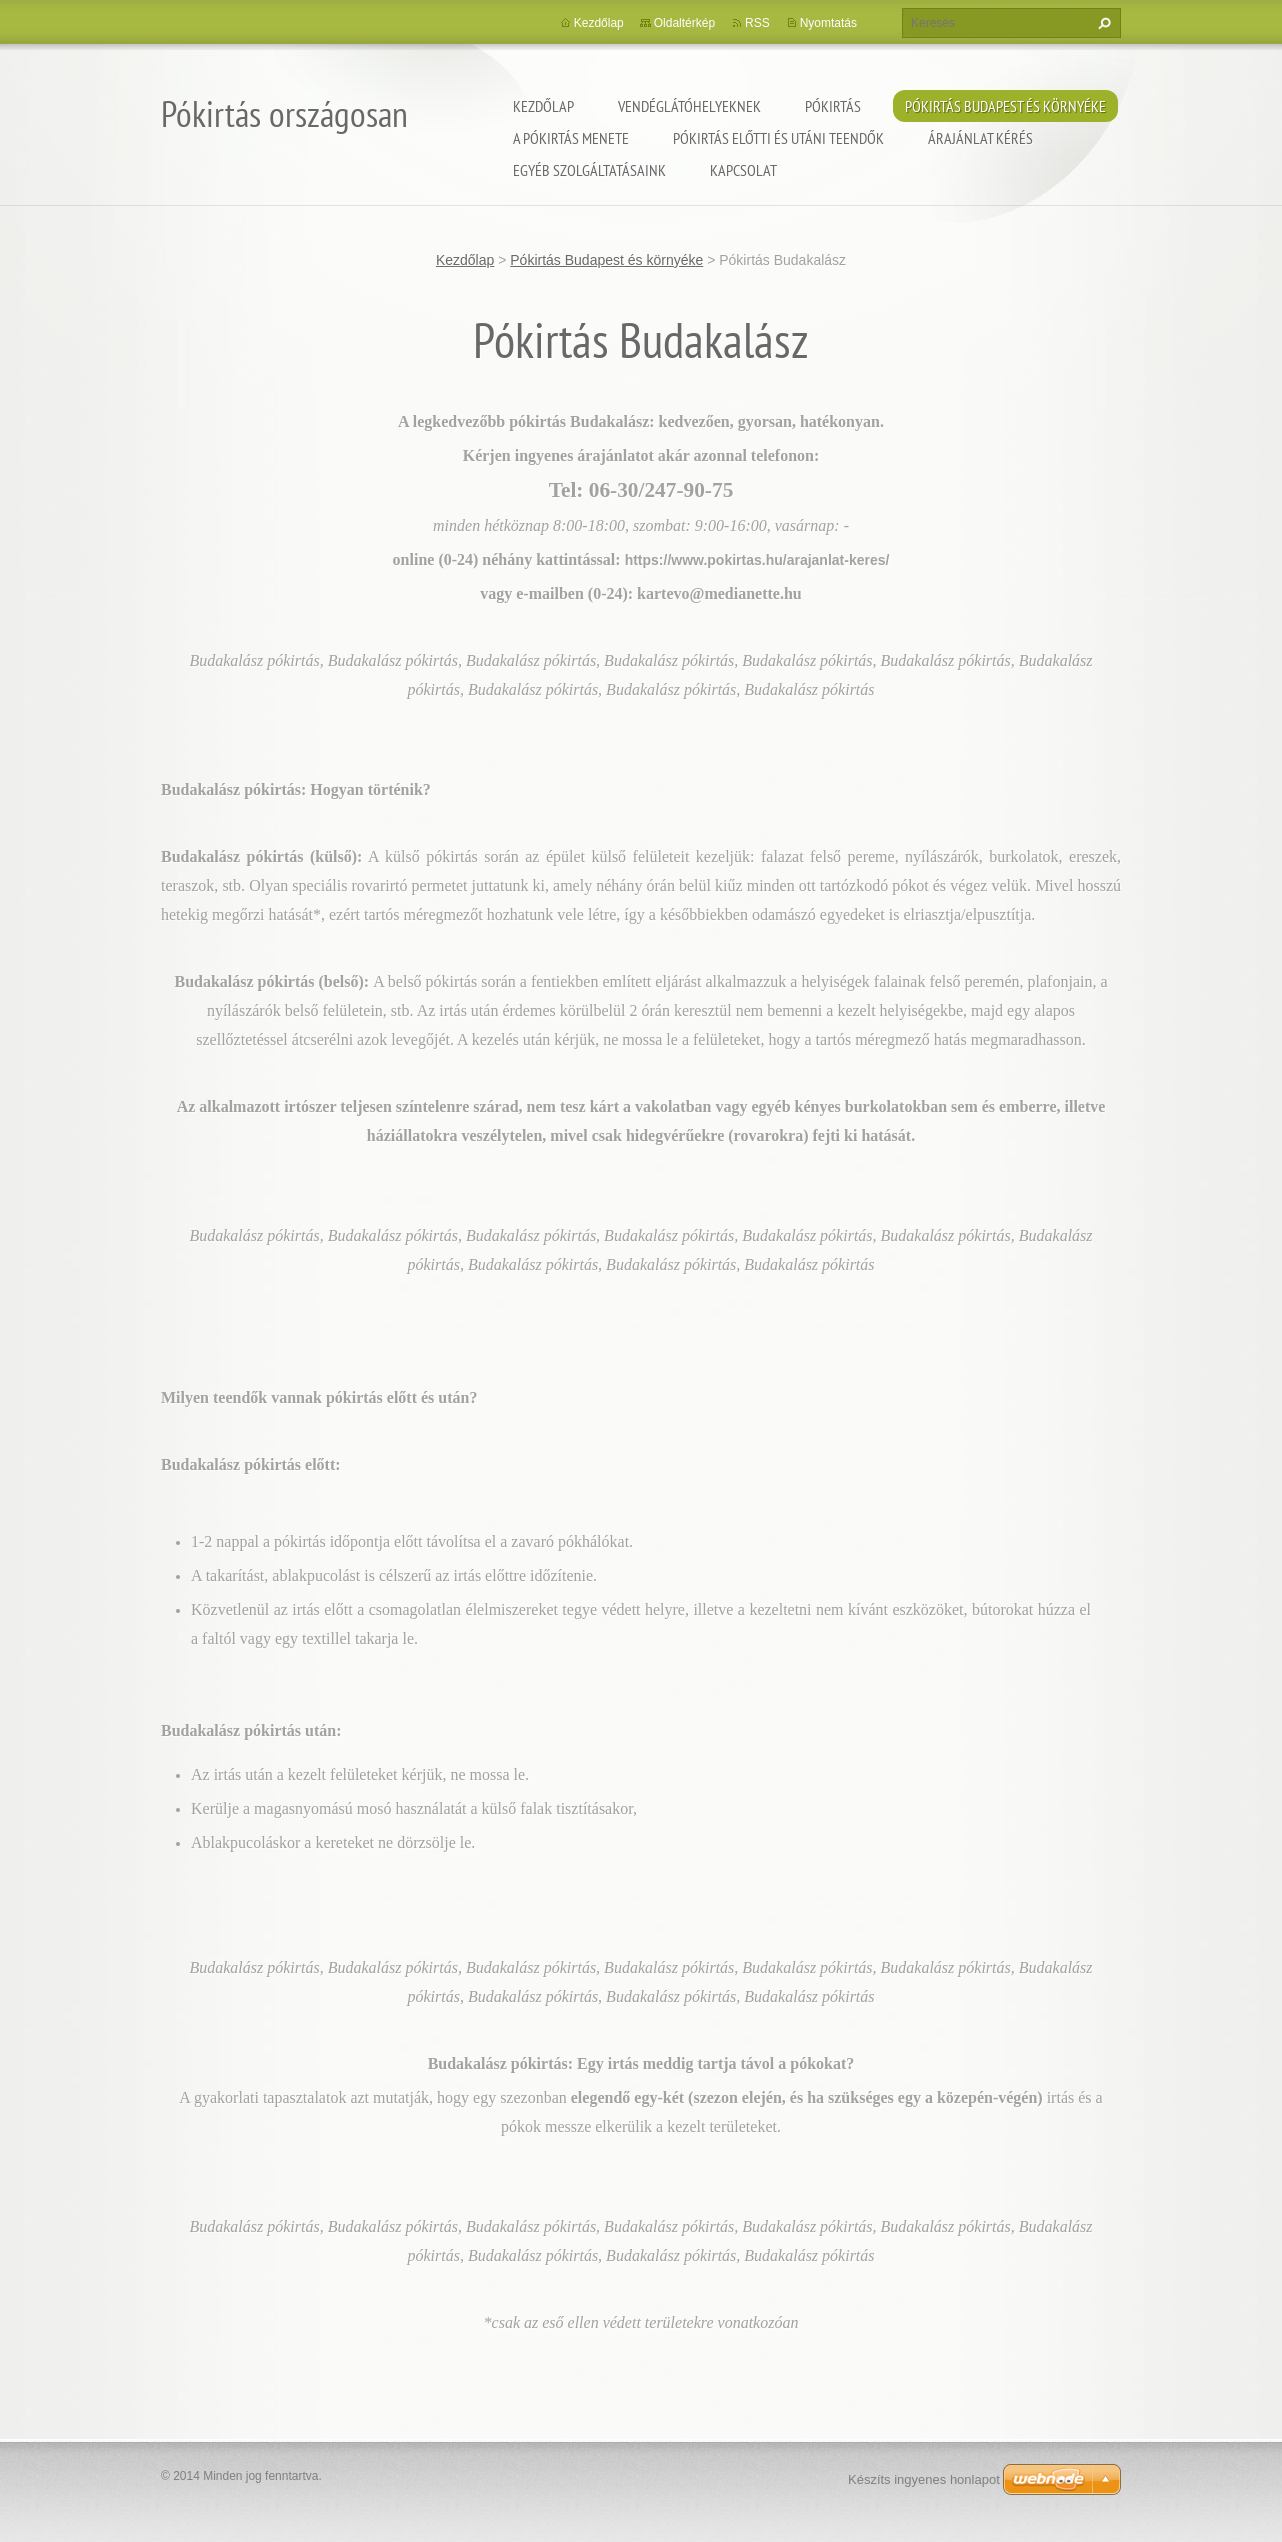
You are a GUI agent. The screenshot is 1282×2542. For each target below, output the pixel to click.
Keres (1102, 23)
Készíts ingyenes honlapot (924, 2479)
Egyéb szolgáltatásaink (589, 170)
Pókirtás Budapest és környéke (1005, 106)
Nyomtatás (828, 23)
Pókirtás (833, 106)
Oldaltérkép (684, 23)
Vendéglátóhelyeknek (689, 106)
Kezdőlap (543, 106)
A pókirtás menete (571, 138)
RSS (757, 23)
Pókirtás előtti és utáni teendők (778, 138)
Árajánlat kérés (980, 138)
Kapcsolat (743, 170)
